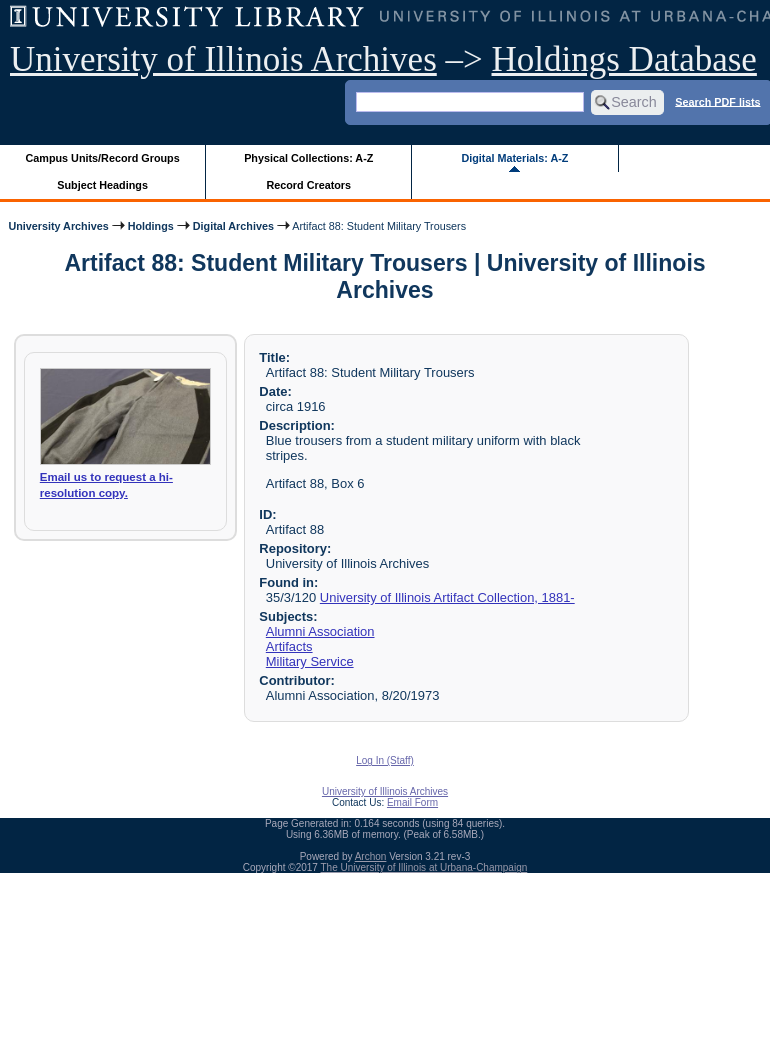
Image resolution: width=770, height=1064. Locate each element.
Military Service (310, 661)
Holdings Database (624, 59)
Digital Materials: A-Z (514, 158)
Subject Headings (102, 185)
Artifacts (289, 646)
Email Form (412, 802)
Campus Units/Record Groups (103, 158)
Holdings (151, 226)
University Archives (58, 226)
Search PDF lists (717, 101)
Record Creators (308, 185)
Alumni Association (320, 631)
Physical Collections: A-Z (308, 158)
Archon (371, 856)
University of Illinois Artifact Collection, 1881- (447, 597)
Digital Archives (233, 226)
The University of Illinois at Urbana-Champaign (424, 867)
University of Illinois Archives (223, 59)
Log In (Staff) (385, 760)
